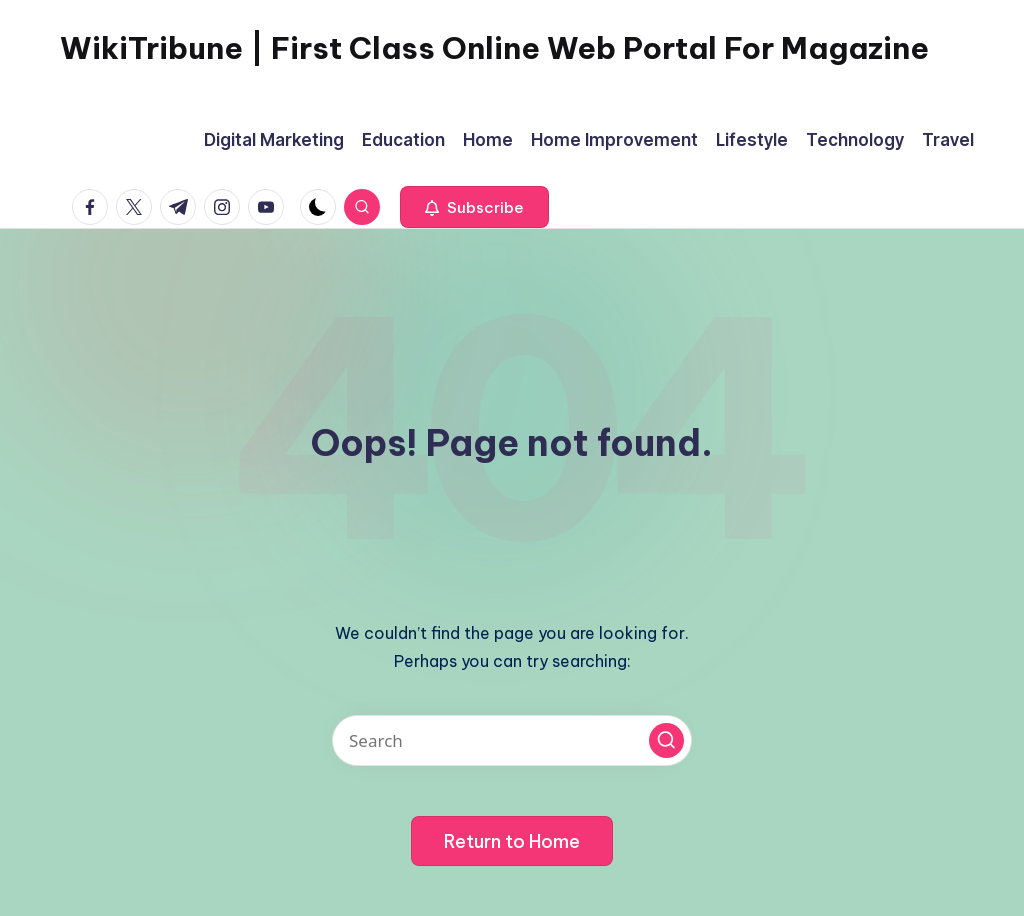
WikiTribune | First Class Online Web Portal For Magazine (494, 48)
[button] (474, 207)
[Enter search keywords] (512, 740)
